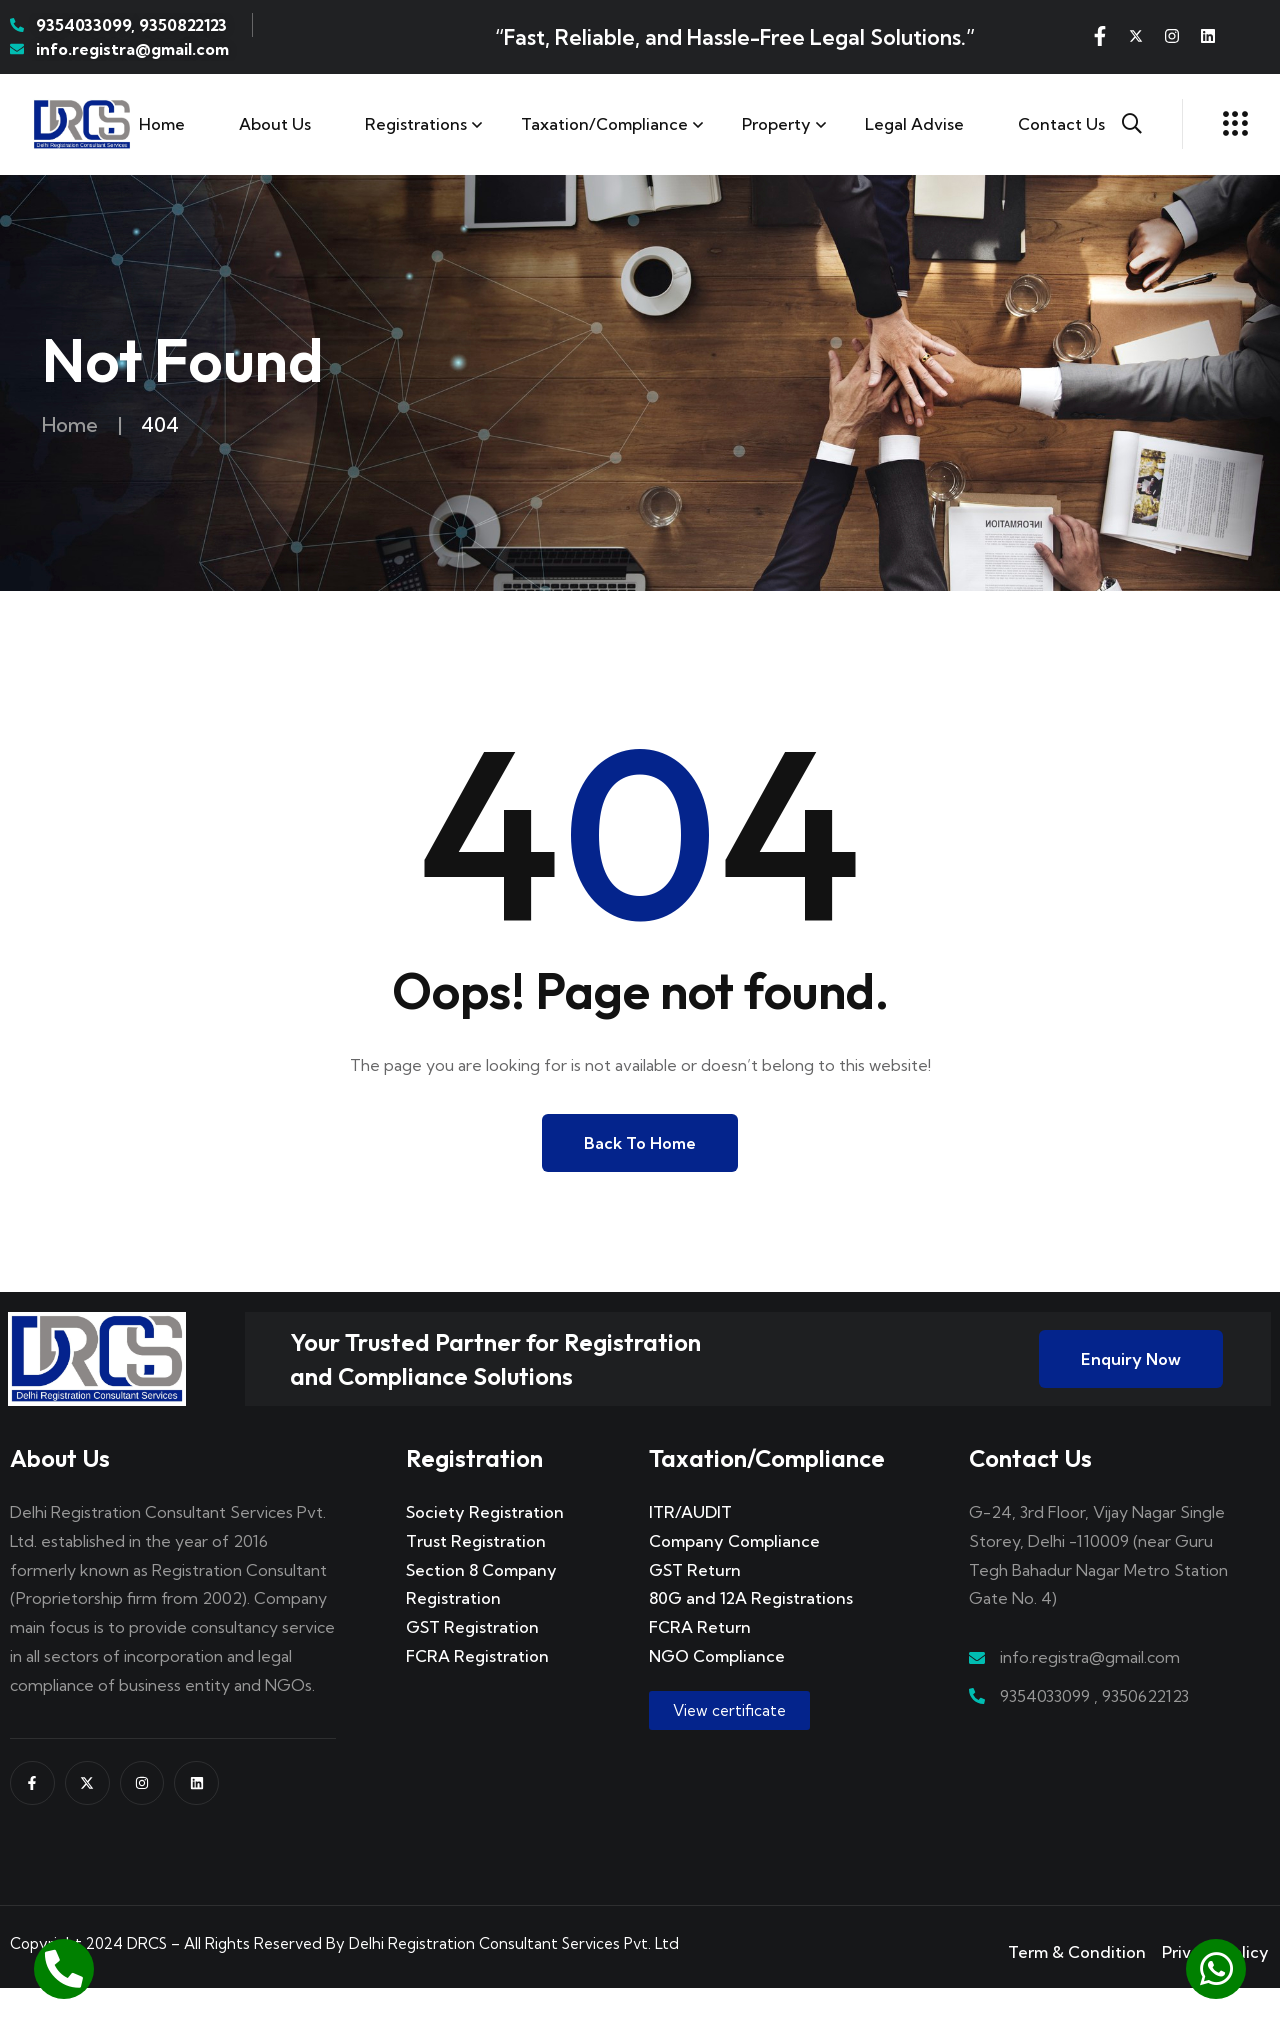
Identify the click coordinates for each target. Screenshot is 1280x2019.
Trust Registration (476, 1572)
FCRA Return (700, 1658)
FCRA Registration (477, 1687)
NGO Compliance (717, 1687)
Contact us (1061, 124)
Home (162, 124)
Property (776, 124)
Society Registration (485, 1543)
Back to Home (640, 1143)
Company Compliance (734, 1572)
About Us (275, 124)
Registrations (416, 124)
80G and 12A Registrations (751, 1629)
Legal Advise (914, 124)
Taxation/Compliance (604, 124)
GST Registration (472, 1658)
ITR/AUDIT (690, 1543)
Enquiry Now (1131, 1375)
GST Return (695, 1600)
